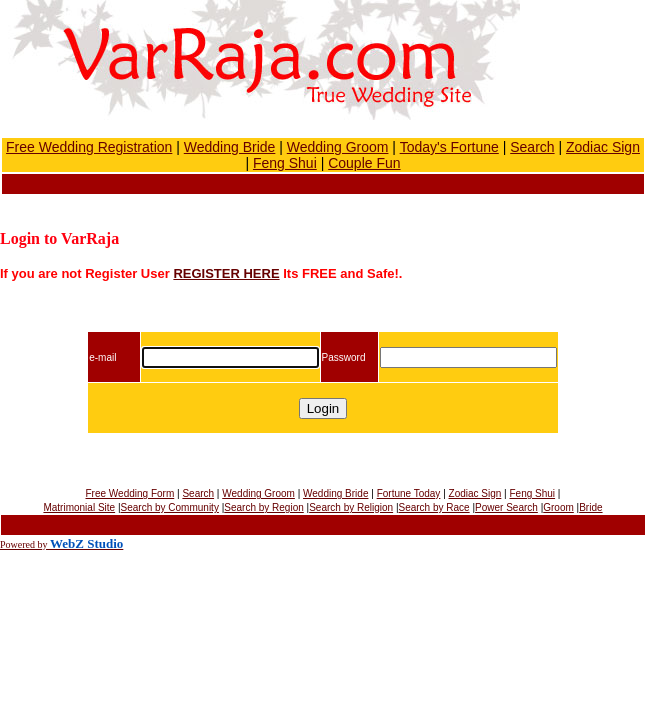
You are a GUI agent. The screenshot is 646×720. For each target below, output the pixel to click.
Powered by (25, 544)
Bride (590, 507)
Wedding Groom (338, 147)
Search (532, 147)
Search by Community (170, 507)
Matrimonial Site (79, 507)
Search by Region (264, 507)
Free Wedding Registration (89, 147)
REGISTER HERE (226, 273)
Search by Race (434, 507)
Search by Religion (351, 507)
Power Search (506, 507)
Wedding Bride (230, 147)
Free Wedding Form (130, 493)
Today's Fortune (449, 147)
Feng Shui (285, 163)
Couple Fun (364, 163)
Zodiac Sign (603, 147)
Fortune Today (409, 493)
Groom (558, 507)
